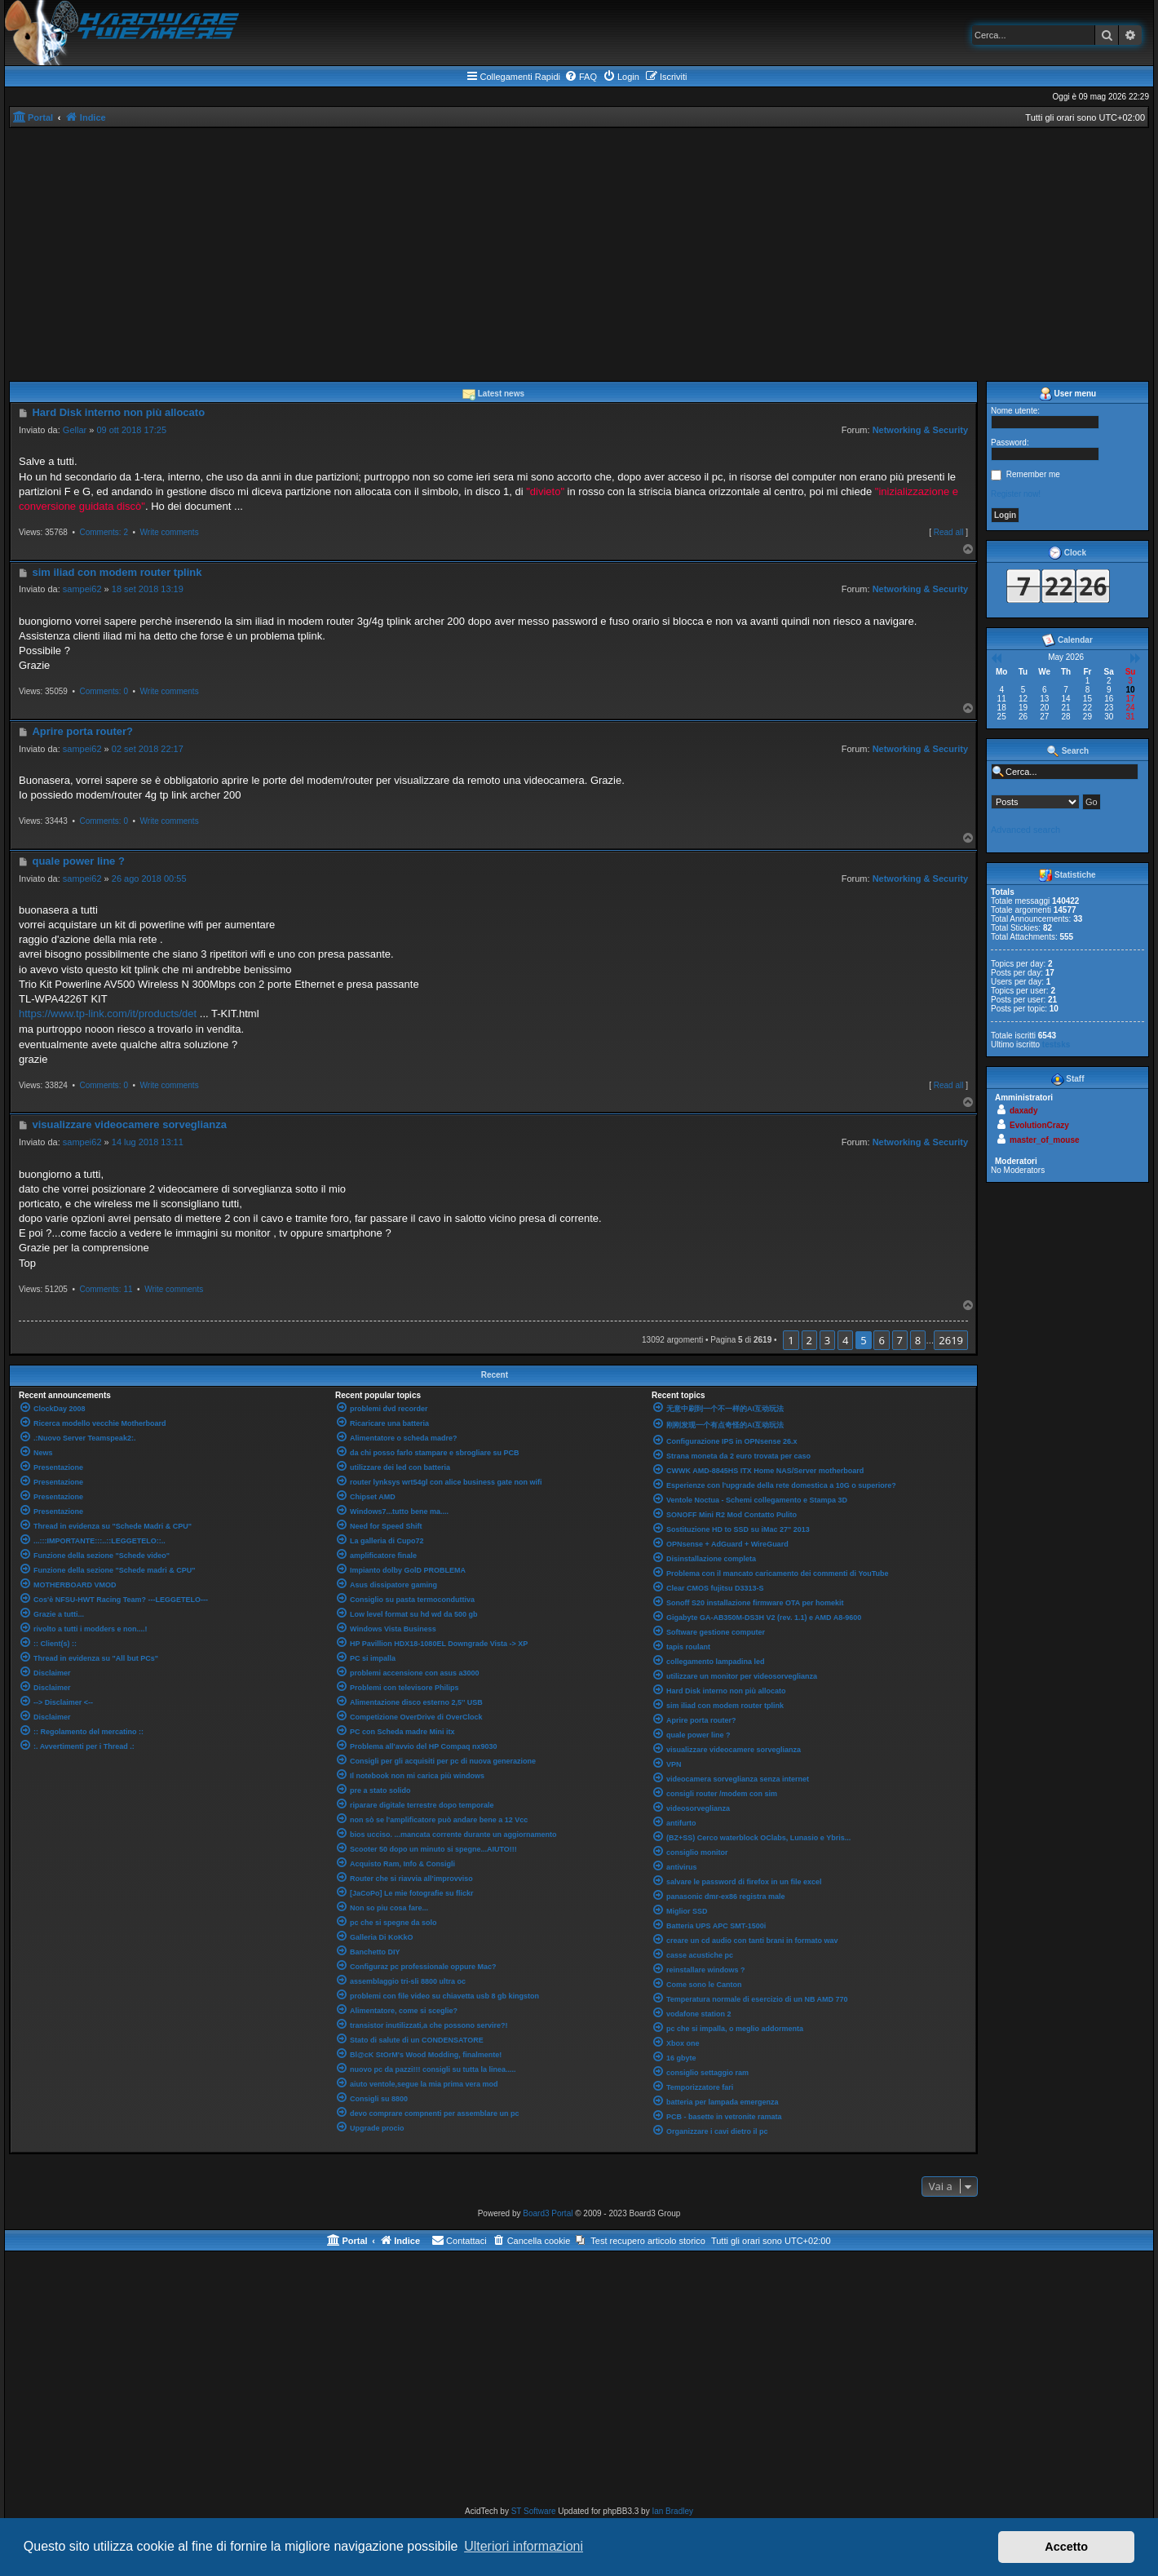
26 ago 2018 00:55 (149, 878)
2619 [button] (951, 1340)
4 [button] (845, 1340)
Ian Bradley (672, 2511)
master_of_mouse (1045, 1139)
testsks (1056, 1044)
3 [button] (827, 1340)
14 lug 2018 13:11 (147, 1142)
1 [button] (790, 1340)
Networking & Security (920, 430)
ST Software (533, 2511)
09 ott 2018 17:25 (131, 430)
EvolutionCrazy (1039, 1125)
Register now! (1016, 493)
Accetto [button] (1066, 2546)
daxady (1023, 1110)
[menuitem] (580, 76)
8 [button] (918, 1340)
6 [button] (881, 1340)
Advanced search (1025, 829)
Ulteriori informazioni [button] (523, 2546)
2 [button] (809, 1340)
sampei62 (82, 589)
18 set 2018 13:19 (147, 589)
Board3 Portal (547, 2213)
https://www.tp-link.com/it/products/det (108, 1013)
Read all (949, 532)
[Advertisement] (579, 250)
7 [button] (900, 1340)
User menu (1067, 394)
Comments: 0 (103, 691)
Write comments (169, 532)
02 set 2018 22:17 (147, 749)
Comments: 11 (105, 1289)
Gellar (74, 430)
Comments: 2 (103, 532)
